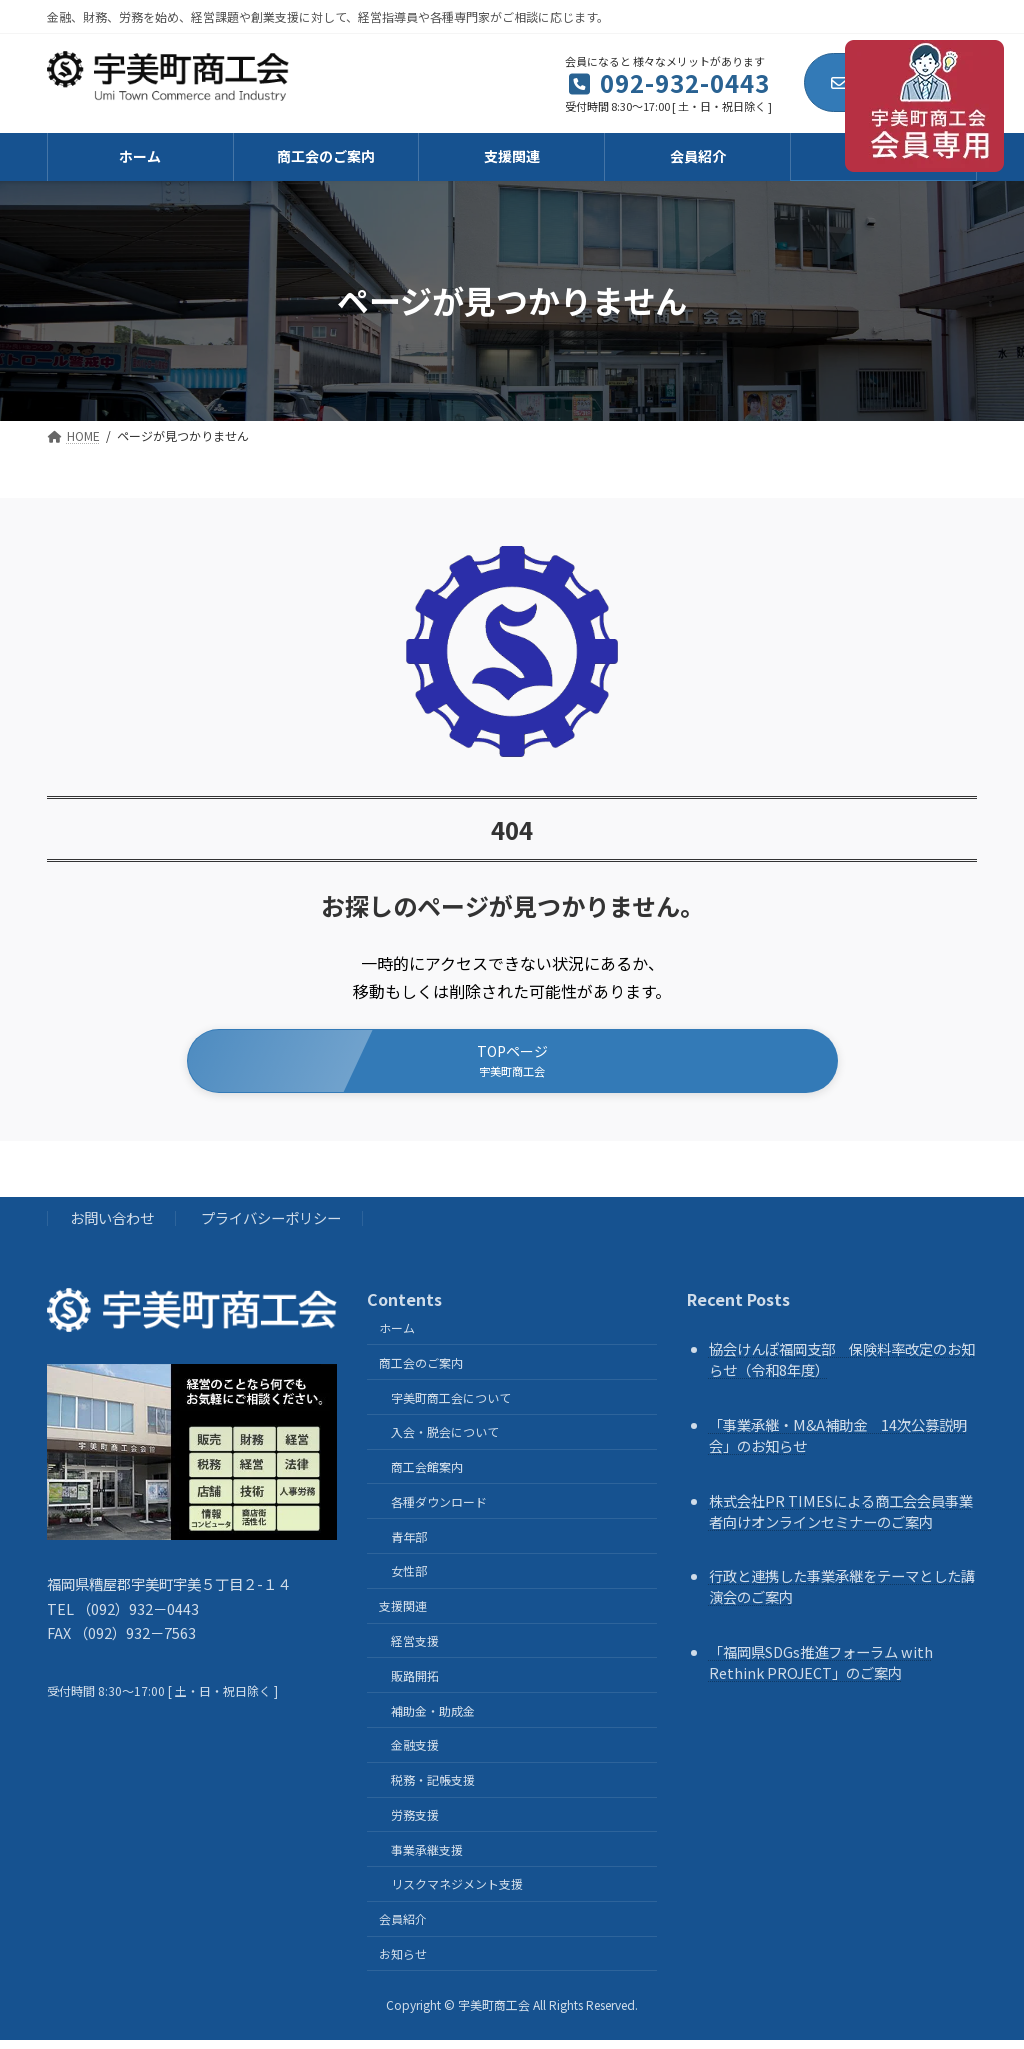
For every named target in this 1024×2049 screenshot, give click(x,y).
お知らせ (403, 1962)
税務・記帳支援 (433, 1788)
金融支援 (415, 1753)
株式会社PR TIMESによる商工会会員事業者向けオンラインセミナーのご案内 (841, 1520)
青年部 (409, 1545)
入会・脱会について (445, 1440)
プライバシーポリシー (271, 1226)
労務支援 (415, 1823)
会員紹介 (403, 1927)
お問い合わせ (112, 1226)
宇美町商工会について (451, 1406)
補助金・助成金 (433, 1719)
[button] (512, 1065)
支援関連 (403, 1614)
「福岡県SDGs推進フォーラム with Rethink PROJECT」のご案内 (821, 1671)
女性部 (409, 1580)
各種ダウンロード (439, 1510)
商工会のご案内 (421, 1371)
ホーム (397, 1336)
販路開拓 (415, 1684)
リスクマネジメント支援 (457, 1893)
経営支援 (415, 1649)
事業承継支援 (427, 1858)
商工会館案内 (427, 1475)
